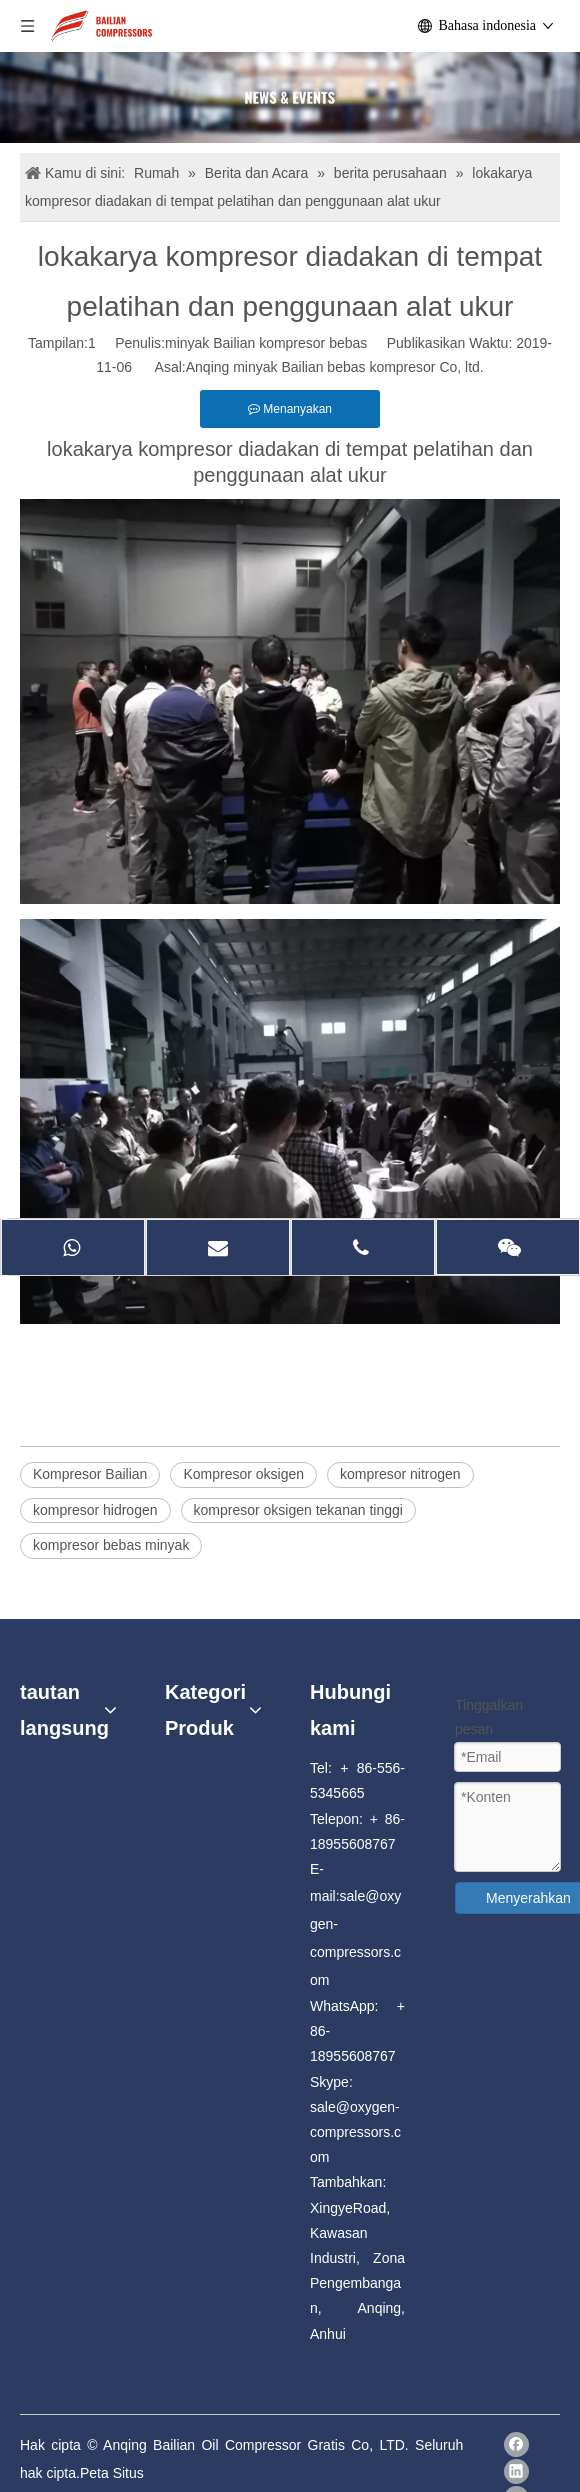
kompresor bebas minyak (111, 1545)
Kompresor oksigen (243, 1474)
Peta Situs (112, 2473)
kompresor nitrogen (400, 1474)
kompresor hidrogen (95, 1510)
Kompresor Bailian (90, 1474)
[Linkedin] (516, 2471)
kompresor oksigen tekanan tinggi (298, 1510)
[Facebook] (516, 2444)
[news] (290, 97)
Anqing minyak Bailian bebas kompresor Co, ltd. (335, 367)
